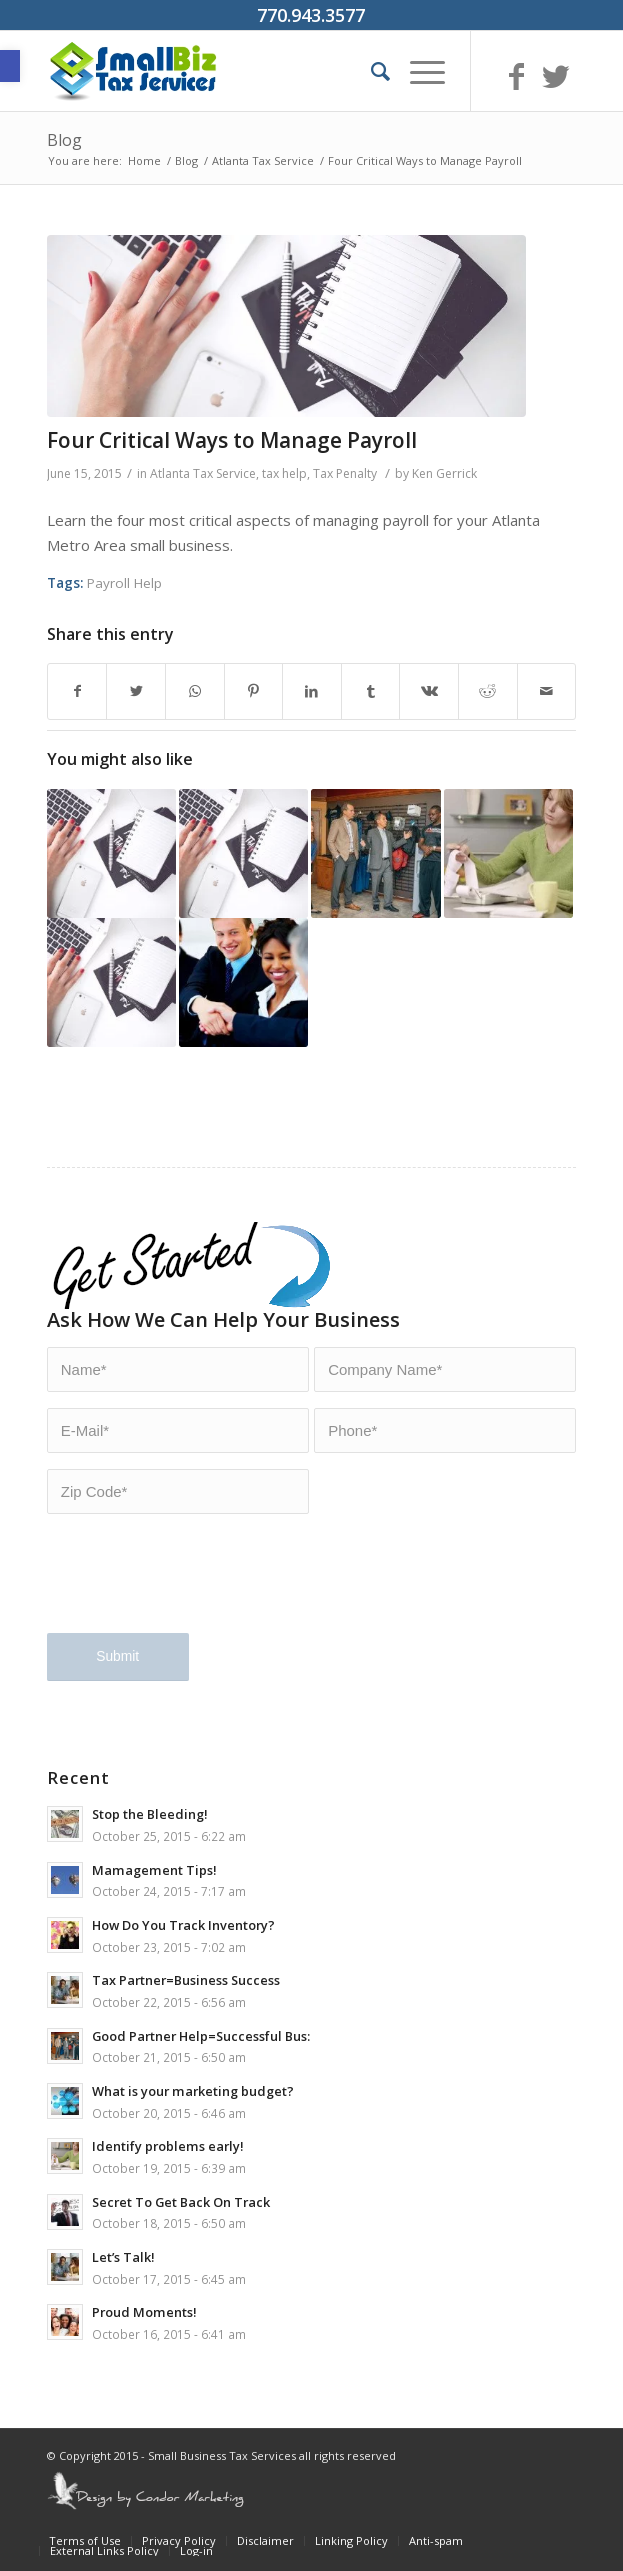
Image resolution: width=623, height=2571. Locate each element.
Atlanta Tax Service (203, 473)
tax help (284, 473)
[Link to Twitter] (556, 76)
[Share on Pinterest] (254, 691)
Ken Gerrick (444, 473)
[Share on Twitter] (136, 691)
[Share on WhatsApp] (195, 691)
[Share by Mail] (547, 691)
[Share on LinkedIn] (312, 691)
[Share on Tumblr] (371, 691)
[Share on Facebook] (77, 691)
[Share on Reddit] (488, 691)
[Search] (370, 71)
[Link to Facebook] (516, 76)
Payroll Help (124, 583)
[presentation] (199, 1586)
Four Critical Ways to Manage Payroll (232, 440)
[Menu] (417, 71)
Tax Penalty (345, 473)
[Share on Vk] (429, 691)
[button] (10, 66)
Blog (64, 140)
